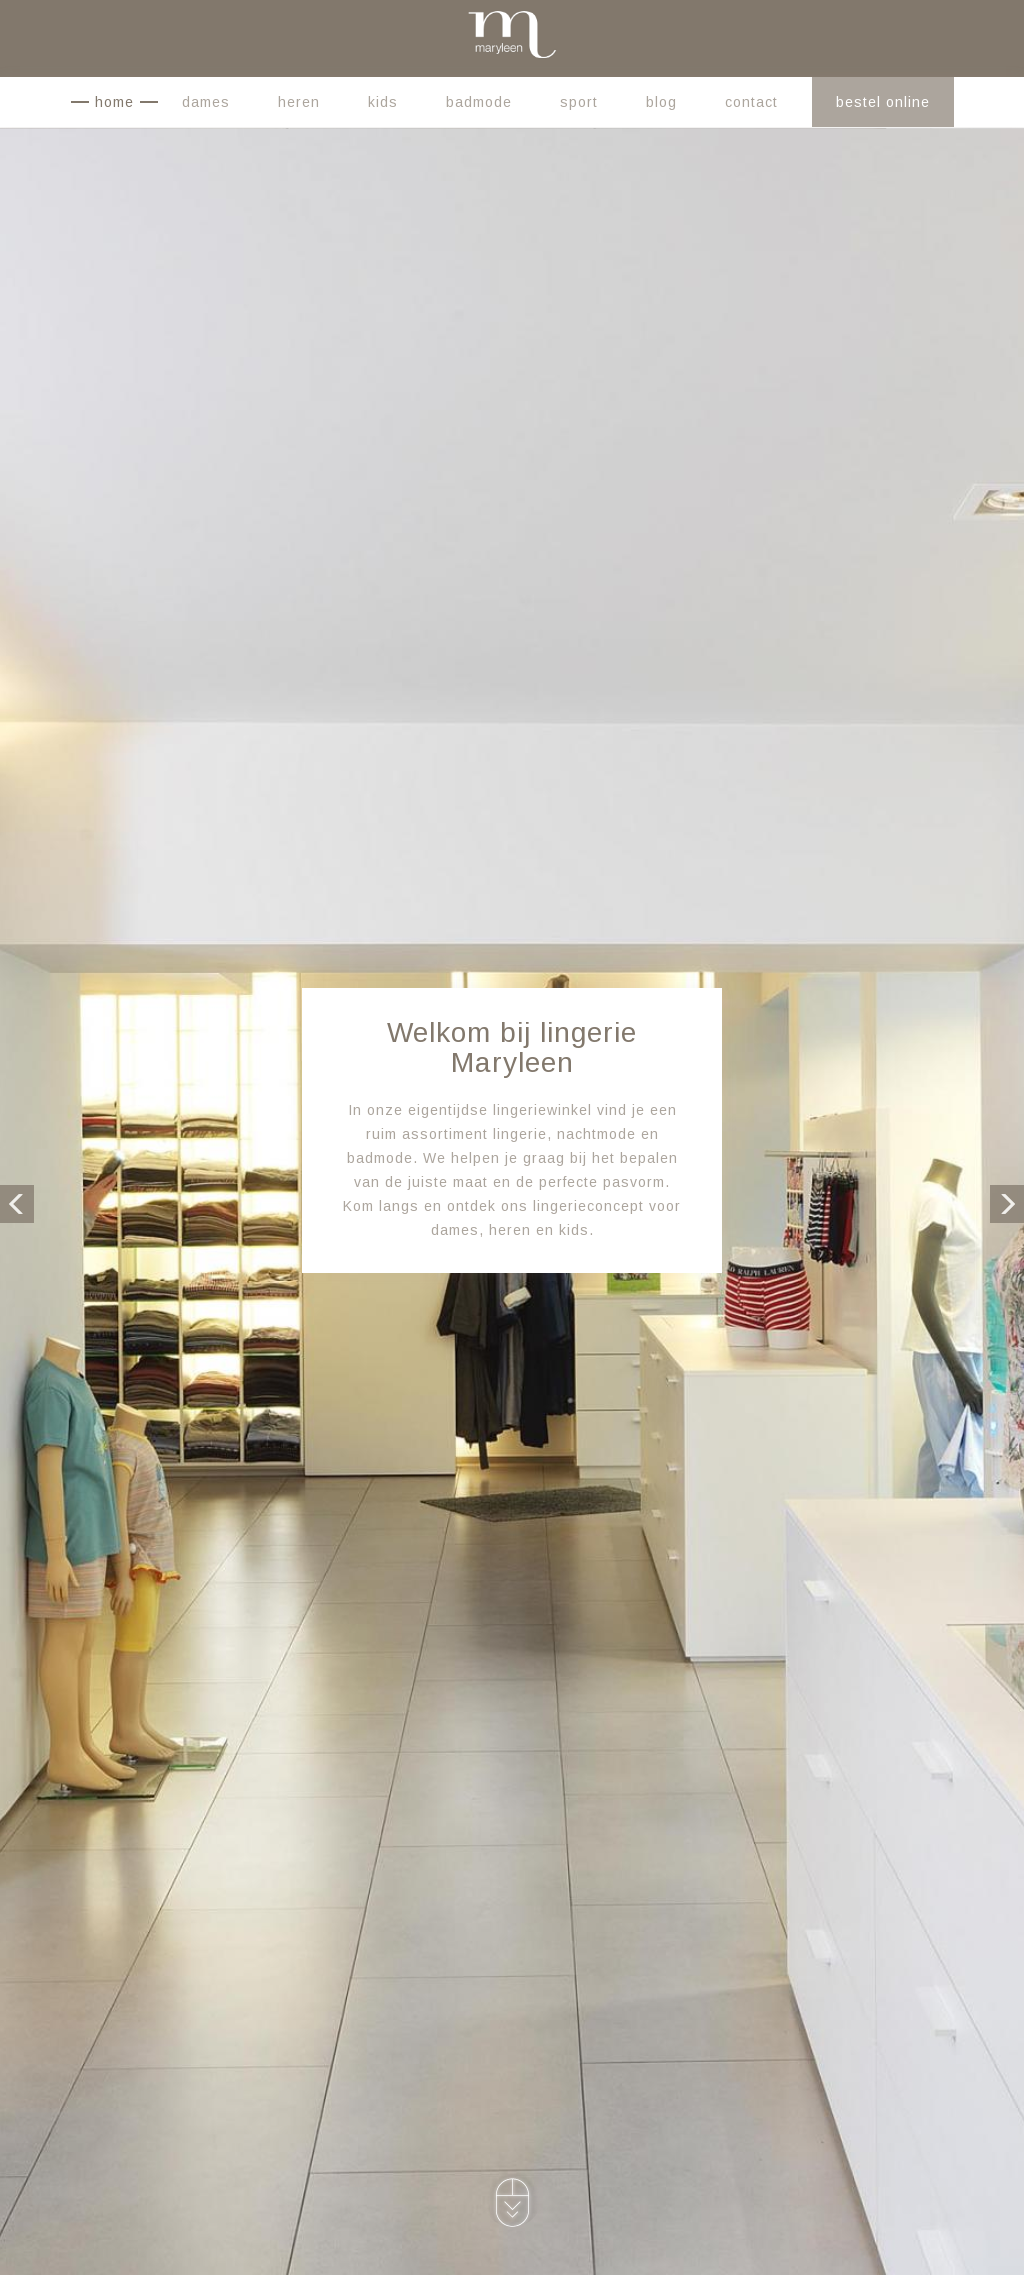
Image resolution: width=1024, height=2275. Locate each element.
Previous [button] (17, 1202)
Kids (383, 102)
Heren (299, 102)
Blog (661, 102)
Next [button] (1007, 1202)
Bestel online (883, 102)
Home (114, 102)
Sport (579, 102)
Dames (206, 102)
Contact (751, 102)
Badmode (479, 102)
